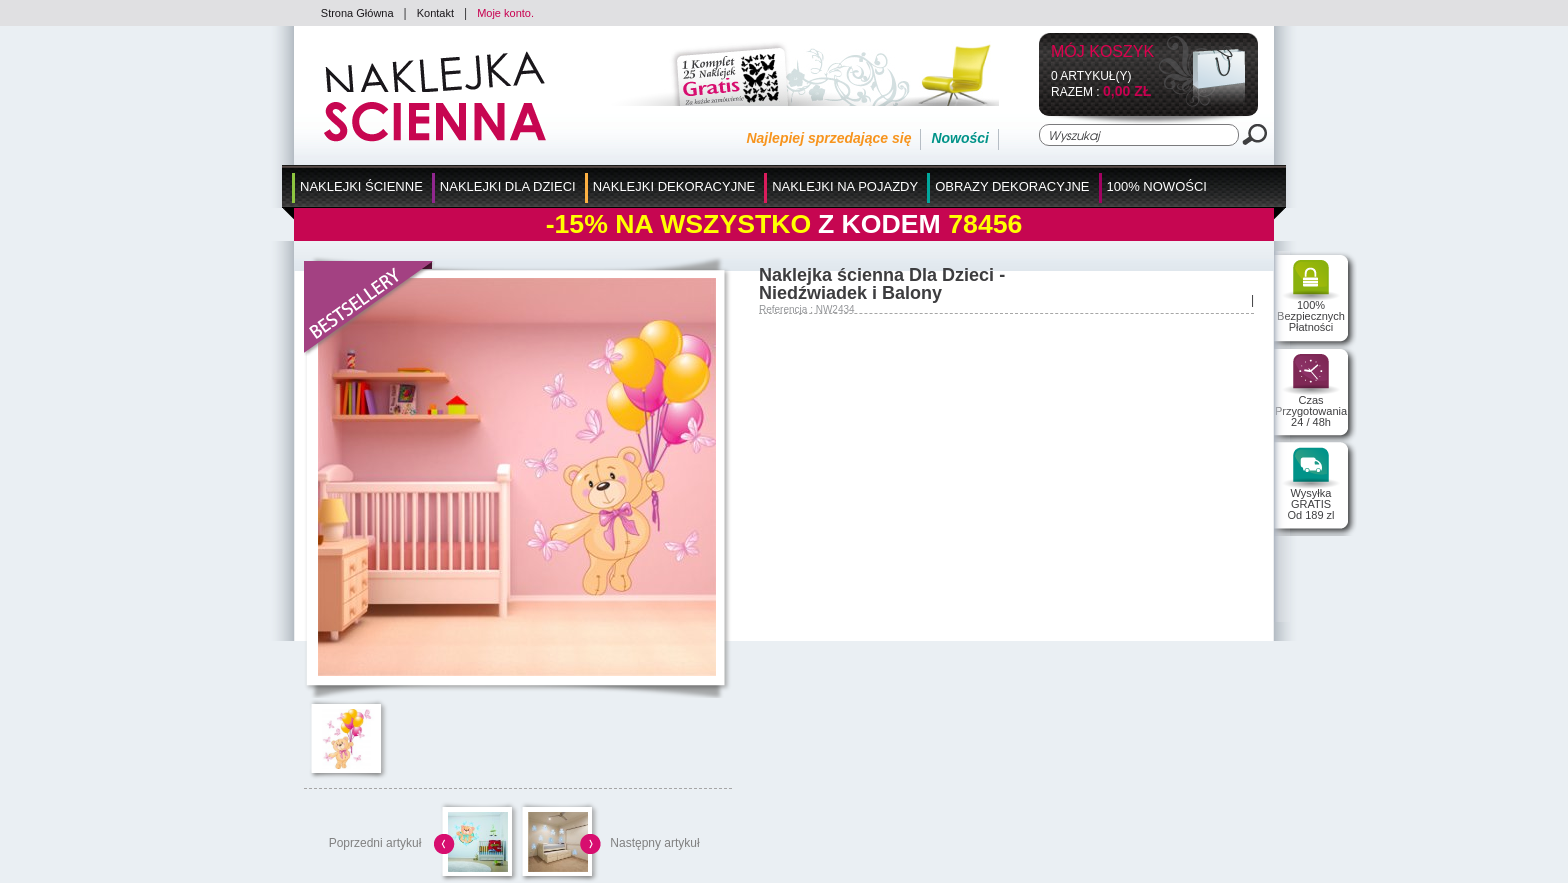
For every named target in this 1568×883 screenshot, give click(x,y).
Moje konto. (505, 13)
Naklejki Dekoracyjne (674, 186)
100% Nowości (1157, 186)
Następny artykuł (654, 843)
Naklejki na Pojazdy (845, 186)
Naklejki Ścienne (361, 186)
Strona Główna (357, 13)
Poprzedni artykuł (375, 843)
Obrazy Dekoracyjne (1012, 186)
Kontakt (435, 13)
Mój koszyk (1102, 52)
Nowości (960, 138)
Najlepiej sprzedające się (828, 138)
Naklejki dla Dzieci (508, 186)
